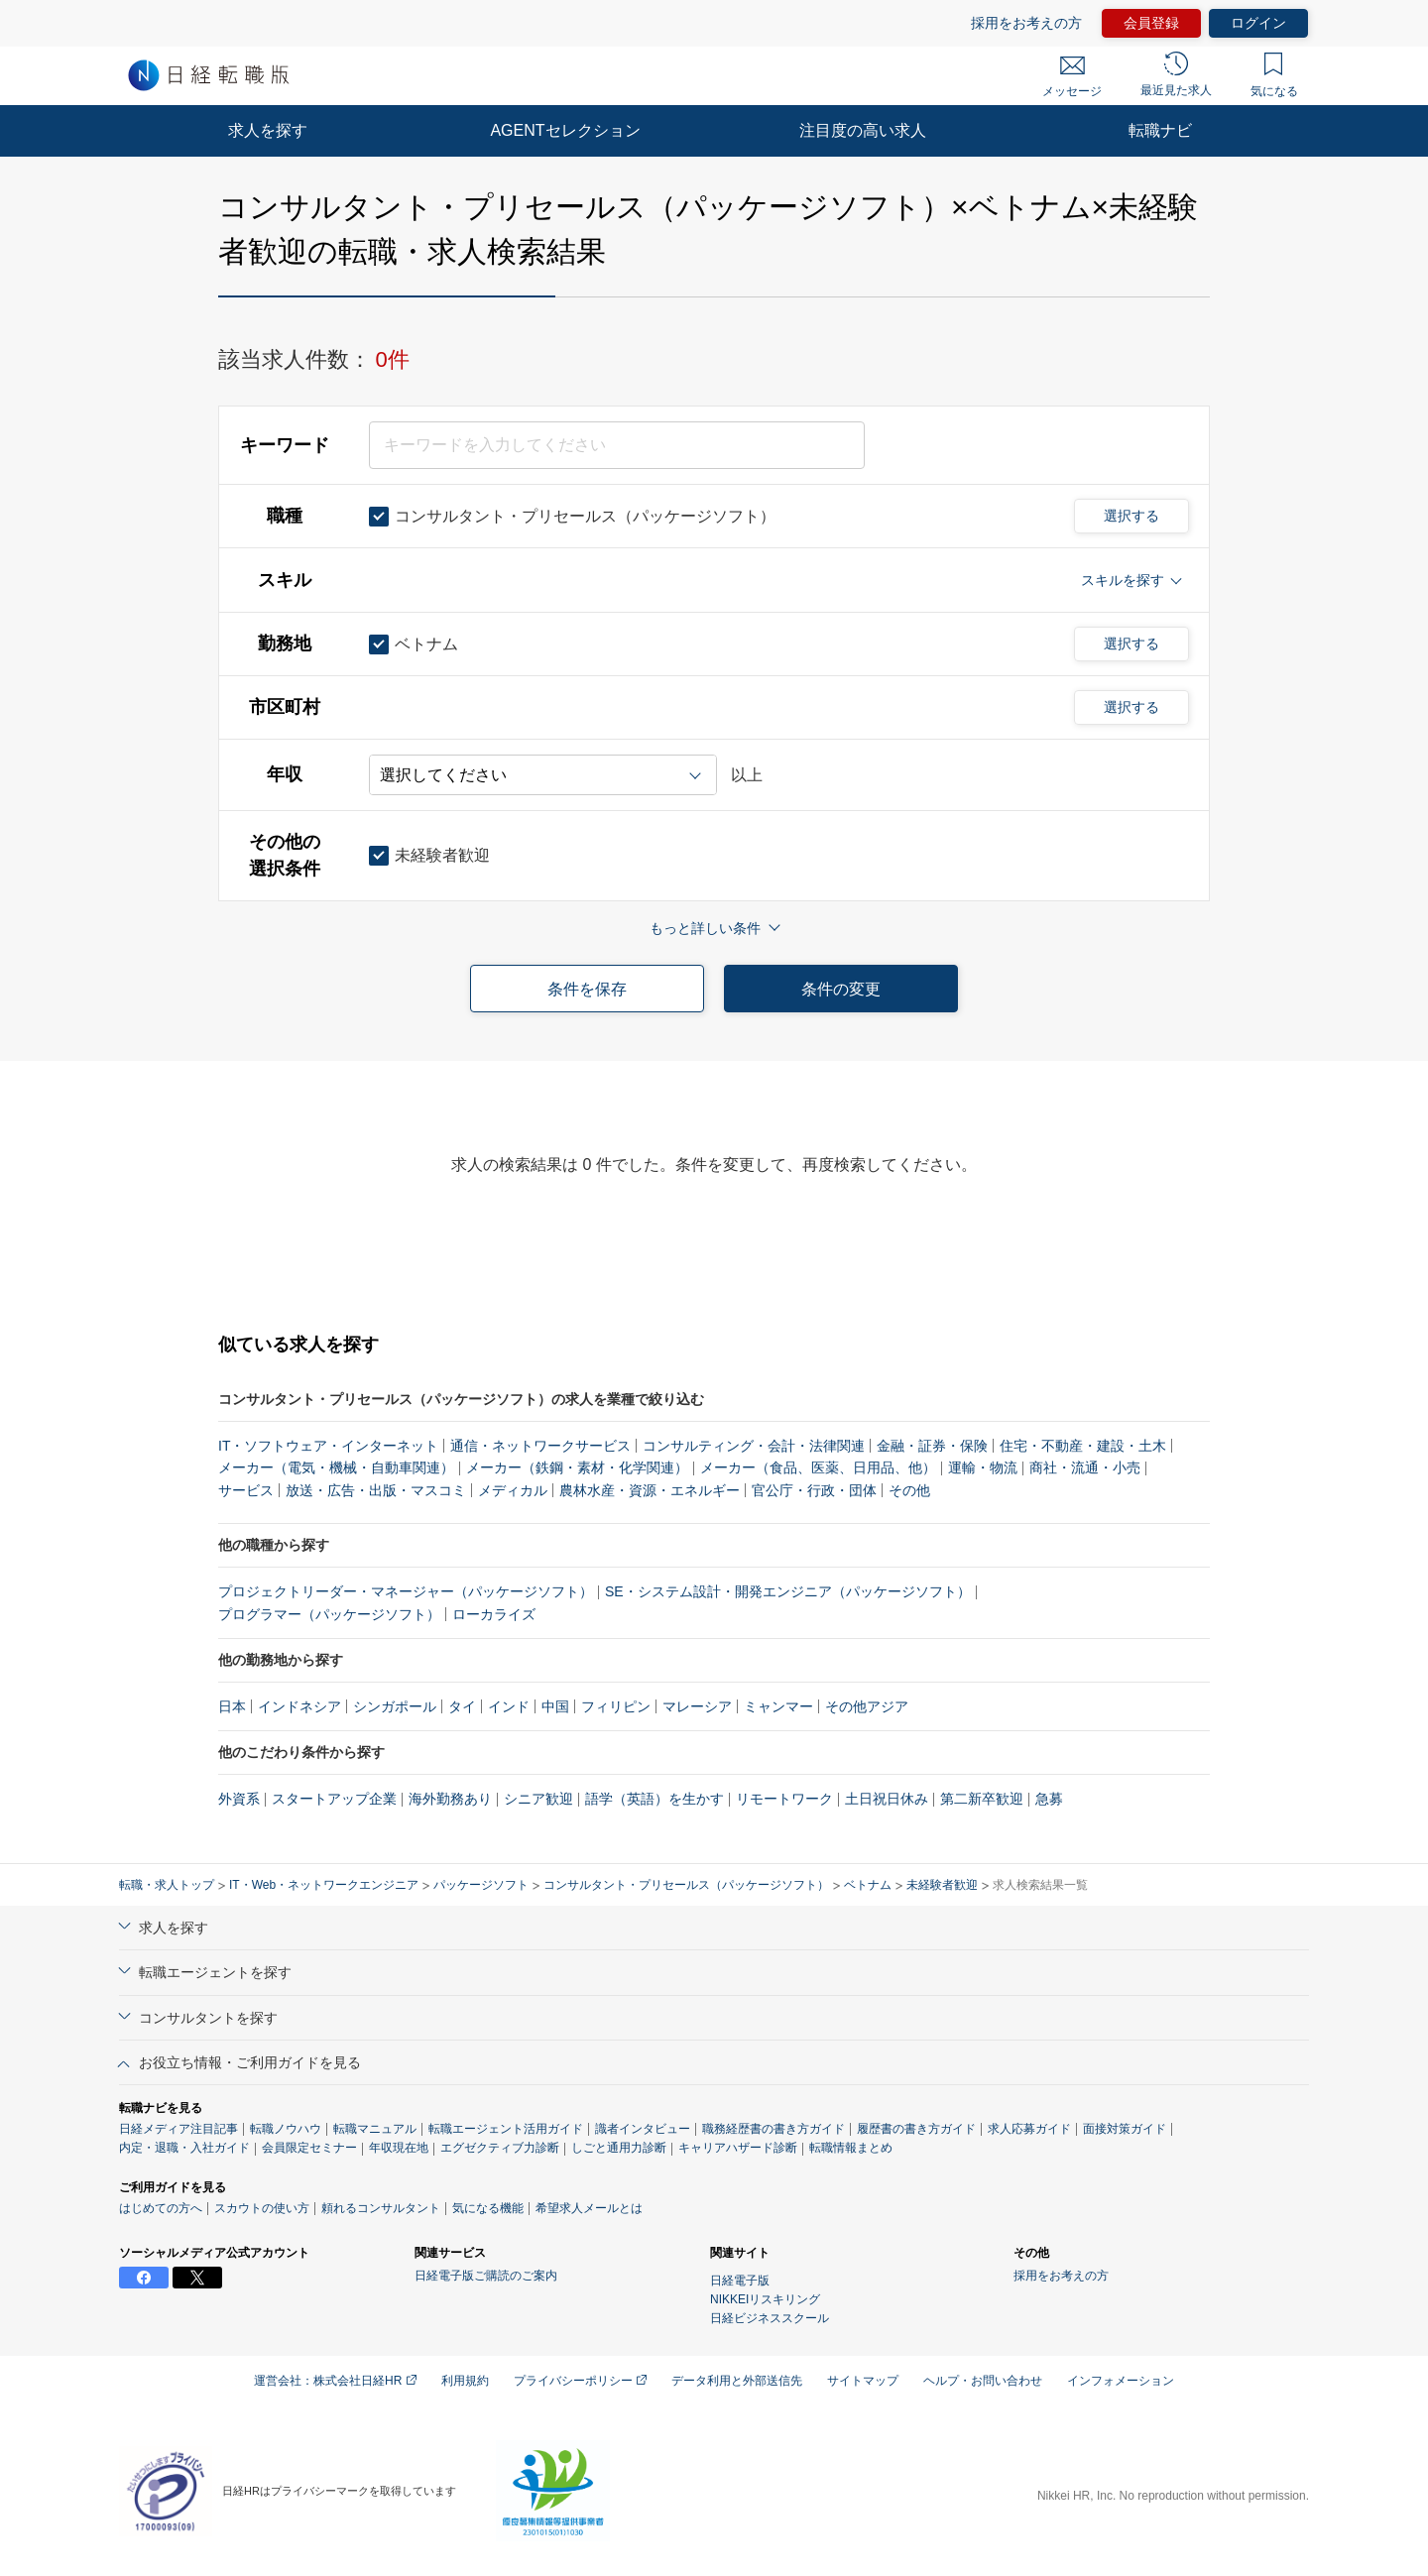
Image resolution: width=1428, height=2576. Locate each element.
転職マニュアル (374, 2129)
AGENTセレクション (565, 130)
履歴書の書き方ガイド (916, 2129)
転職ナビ (1160, 130)
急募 (1049, 1799)
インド (509, 1706)
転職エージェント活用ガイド (505, 2129)
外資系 (239, 1799)
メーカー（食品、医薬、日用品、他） (818, 1467)
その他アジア (866, 1706)
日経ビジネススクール (769, 2318)
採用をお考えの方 (1026, 23)
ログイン (1258, 23)
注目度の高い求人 (862, 130)
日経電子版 (740, 2280)
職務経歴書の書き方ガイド (773, 2129)
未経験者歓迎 (942, 1885)
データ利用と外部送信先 (736, 2381)
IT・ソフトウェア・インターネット (328, 1446)
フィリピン (616, 1706)
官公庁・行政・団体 (814, 1490)
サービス (246, 1490)
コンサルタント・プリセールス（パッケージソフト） (686, 1885)
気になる (1274, 75)
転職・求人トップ (166, 1885)
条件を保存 (587, 989)
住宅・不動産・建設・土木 (1083, 1446)
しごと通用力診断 (618, 2148)
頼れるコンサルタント (380, 2208)
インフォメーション (1120, 2381)
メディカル (512, 1490)
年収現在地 (398, 2148)
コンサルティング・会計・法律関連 (754, 1446)
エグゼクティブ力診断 (499, 2148)
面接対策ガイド (1124, 2129)
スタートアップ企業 (334, 1799)
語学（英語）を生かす (654, 1799)
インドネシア (299, 1706)
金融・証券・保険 (932, 1446)
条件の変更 (841, 989)
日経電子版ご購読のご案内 (486, 2276)
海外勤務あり (450, 1799)
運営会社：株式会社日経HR (335, 2381)
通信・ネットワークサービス (540, 1446)
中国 (555, 1706)
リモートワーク (784, 1799)
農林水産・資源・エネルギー (649, 1490)
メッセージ (1072, 77)
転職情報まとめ (850, 2148)
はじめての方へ (160, 2208)
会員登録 (1151, 23)
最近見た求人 (1176, 74)
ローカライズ (494, 1614)
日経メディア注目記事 (178, 2129)
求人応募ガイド (1029, 2129)
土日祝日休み (886, 1799)
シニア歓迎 (538, 1799)
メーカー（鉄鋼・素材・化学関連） (577, 1467)
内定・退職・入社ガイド (184, 2148)
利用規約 (465, 2381)
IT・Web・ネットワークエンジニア (323, 1885)
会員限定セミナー (309, 2148)
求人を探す (267, 130)
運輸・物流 (982, 1467)
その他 (909, 1490)
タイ (462, 1706)
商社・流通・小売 (1084, 1467)
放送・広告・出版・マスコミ (376, 1490)
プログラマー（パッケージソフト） (329, 1614)
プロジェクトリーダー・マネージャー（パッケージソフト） (405, 1591)
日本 (232, 1706)
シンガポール (394, 1706)
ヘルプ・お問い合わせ (982, 2381)
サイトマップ (862, 2381)
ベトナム (868, 1885)
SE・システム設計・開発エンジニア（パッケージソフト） (788, 1591)
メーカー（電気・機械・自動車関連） (336, 1467)
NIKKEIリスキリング (765, 2299)
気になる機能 (488, 2208)
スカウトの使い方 (261, 2208)
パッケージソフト (481, 1885)
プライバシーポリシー (580, 2381)
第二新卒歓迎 (981, 1799)
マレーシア (697, 1706)
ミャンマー (778, 1706)
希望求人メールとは (589, 2208)
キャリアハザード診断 (737, 2148)
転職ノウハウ (285, 2129)
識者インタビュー (642, 2129)
